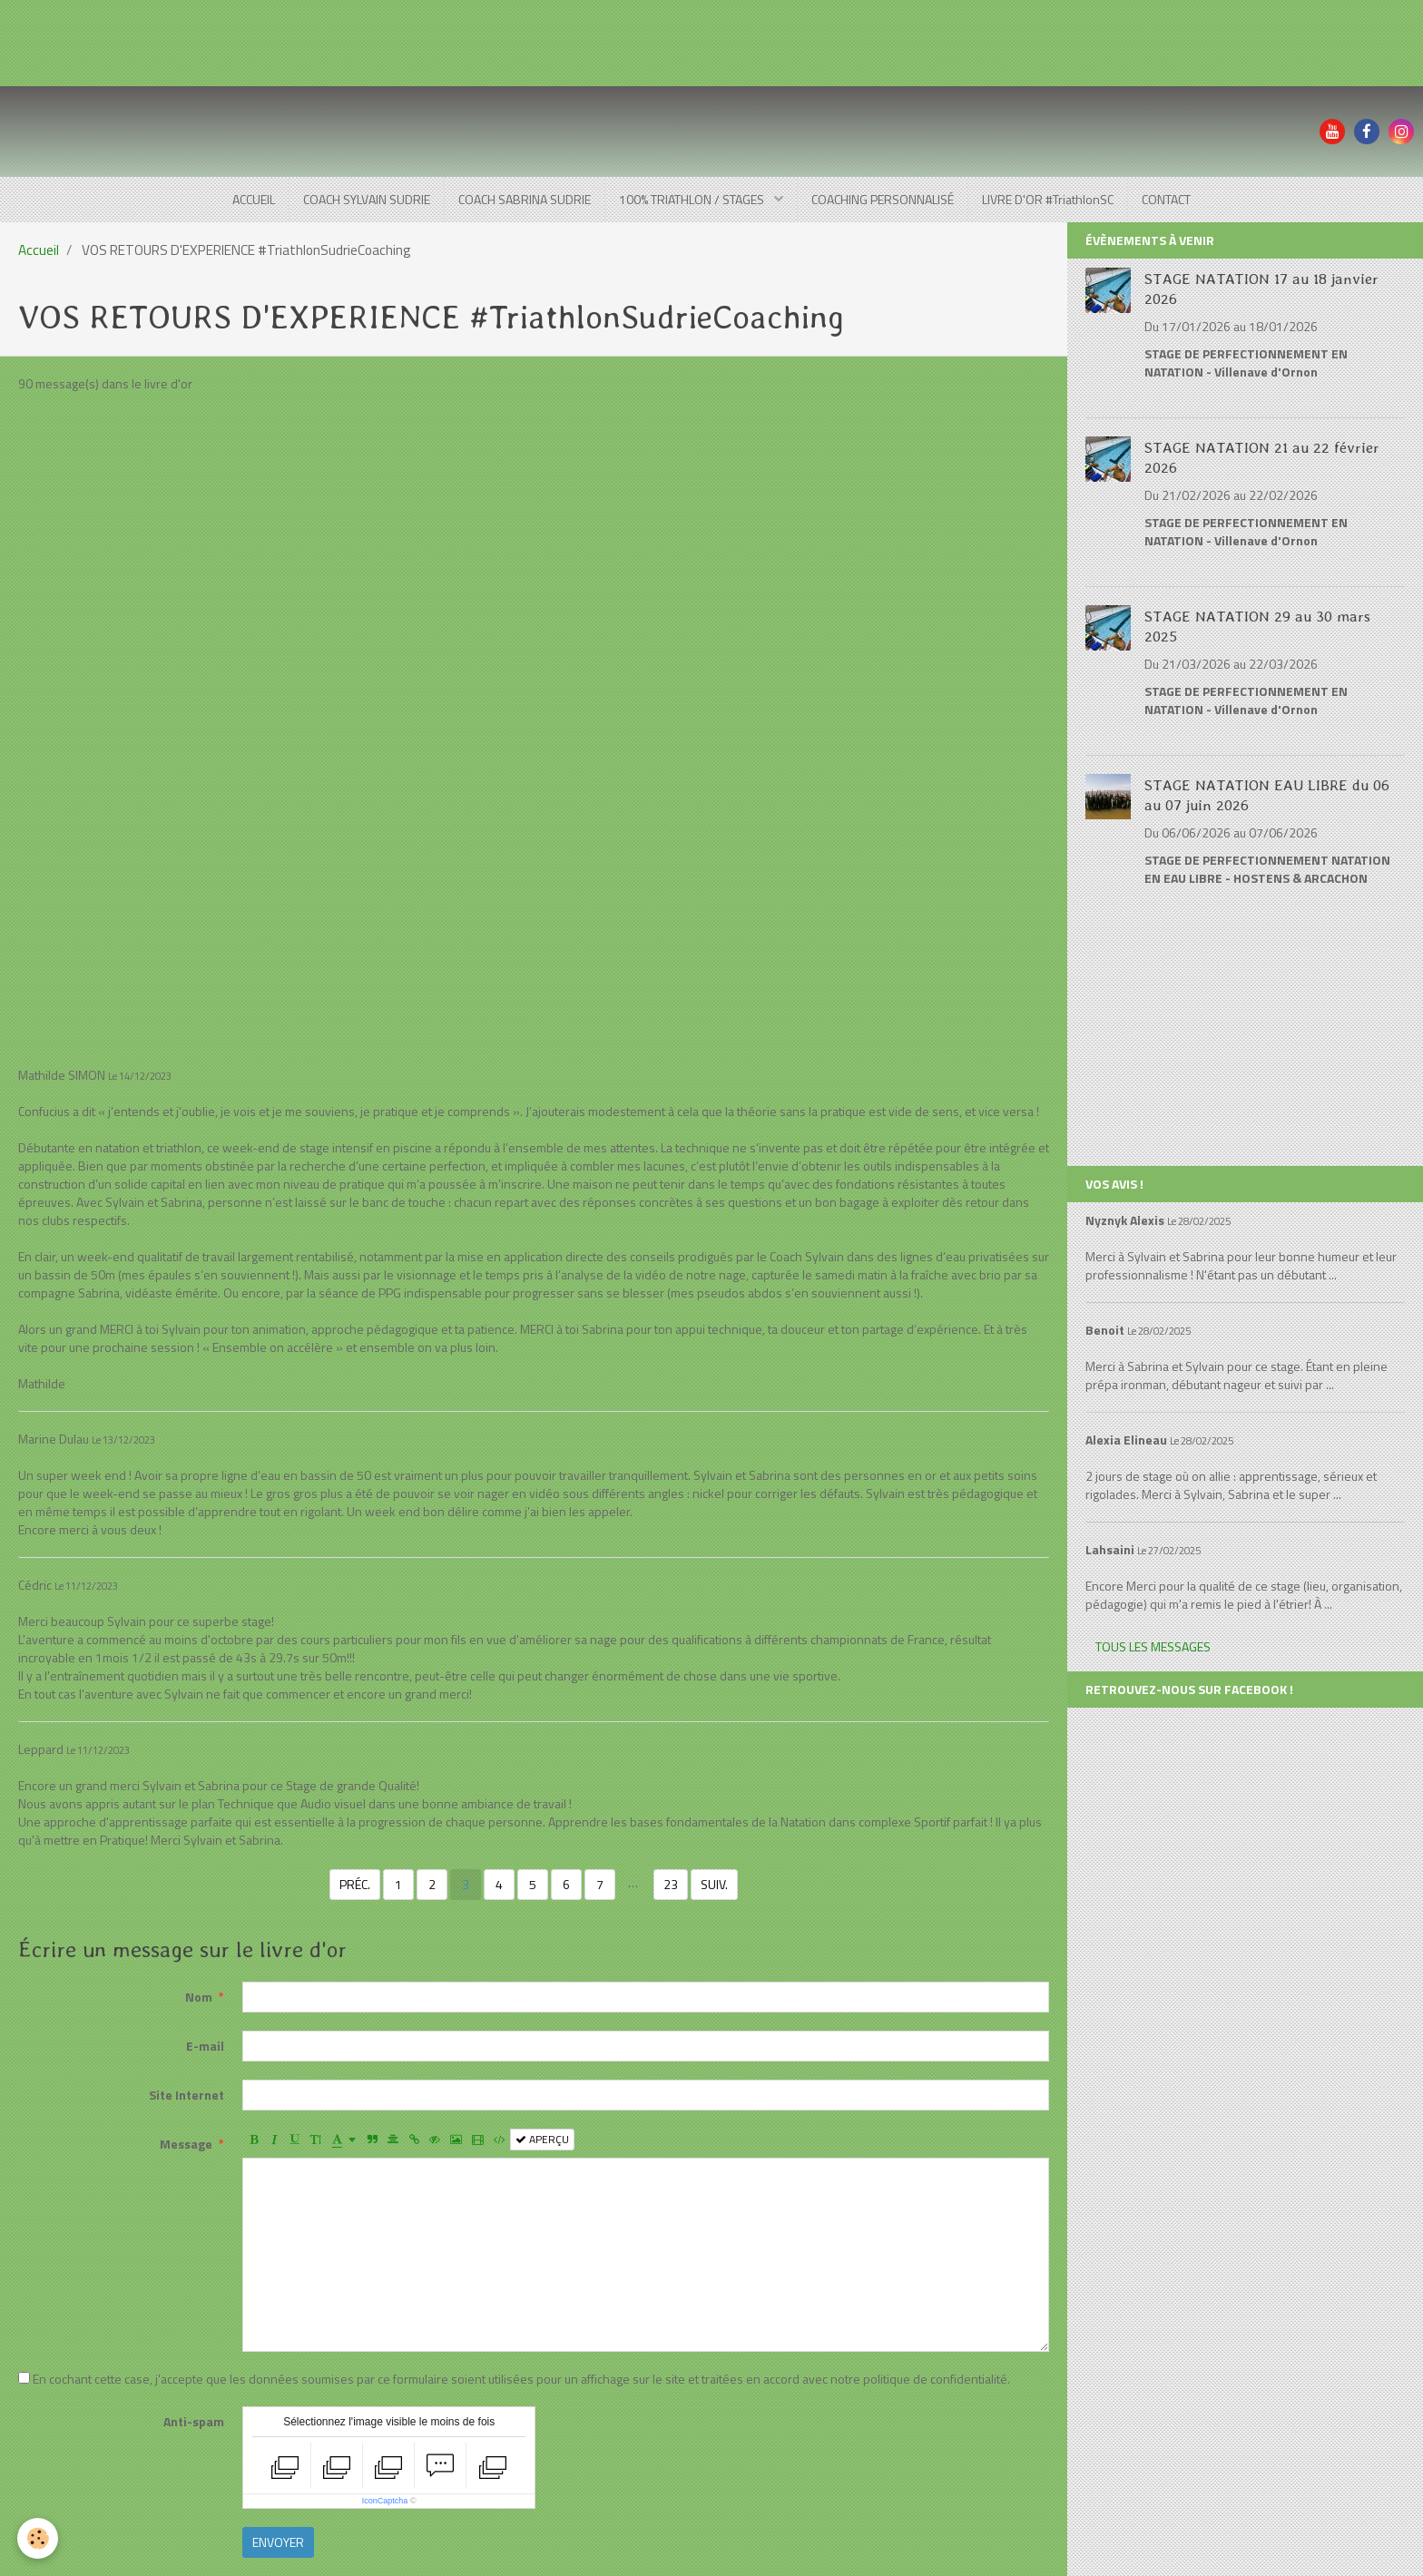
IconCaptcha (385, 2500)
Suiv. (714, 1884)
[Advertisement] (330, 41)
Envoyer (278, 2542)
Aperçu (542, 2139)
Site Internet (186, 2094)
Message (186, 2143)
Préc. (354, 1884)
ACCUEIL (253, 199)
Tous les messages (1153, 1646)
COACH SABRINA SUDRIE (524, 199)
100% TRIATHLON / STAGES (693, 199)
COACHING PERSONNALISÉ (882, 199)
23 (670, 1884)
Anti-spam (193, 2421)
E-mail (205, 2045)
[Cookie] (38, 2538)
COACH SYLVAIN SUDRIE (366, 199)
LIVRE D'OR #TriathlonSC (1048, 199)
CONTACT (1166, 199)
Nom (198, 1996)
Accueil (38, 250)
